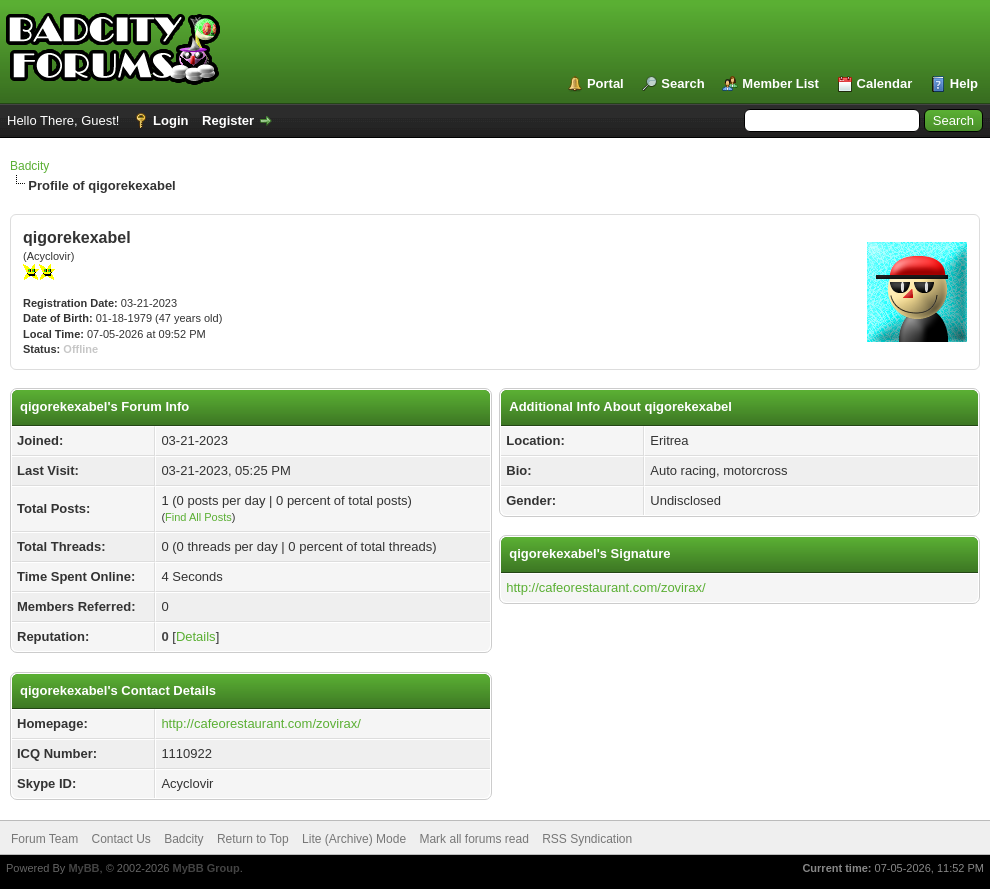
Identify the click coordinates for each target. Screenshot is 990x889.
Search (682, 83)
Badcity (29, 166)
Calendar (885, 83)
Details (196, 636)
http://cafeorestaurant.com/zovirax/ (260, 723)
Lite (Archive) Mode (354, 839)
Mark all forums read (473, 839)
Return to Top (253, 839)
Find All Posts (198, 517)
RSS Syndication (587, 839)
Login (170, 120)
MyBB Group (205, 868)
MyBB (83, 868)
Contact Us (120, 839)
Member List (780, 83)
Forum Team (44, 839)
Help (964, 83)
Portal (605, 83)
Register (228, 120)
